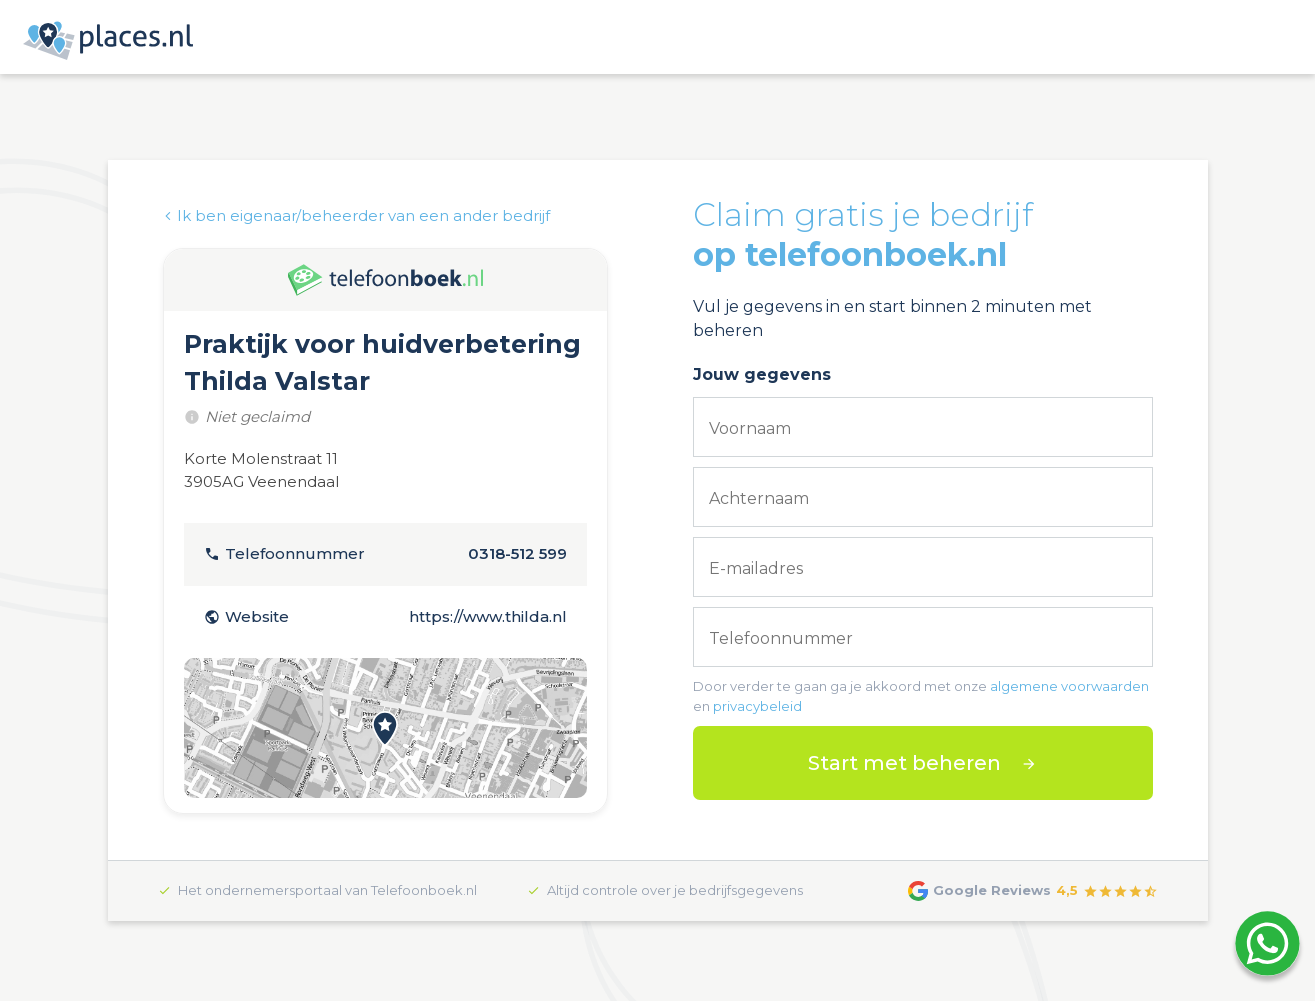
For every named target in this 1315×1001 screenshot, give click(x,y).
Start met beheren (904, 763)
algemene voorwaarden (1069, 686)
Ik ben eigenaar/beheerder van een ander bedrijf (356, 215)
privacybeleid (757, 706)
